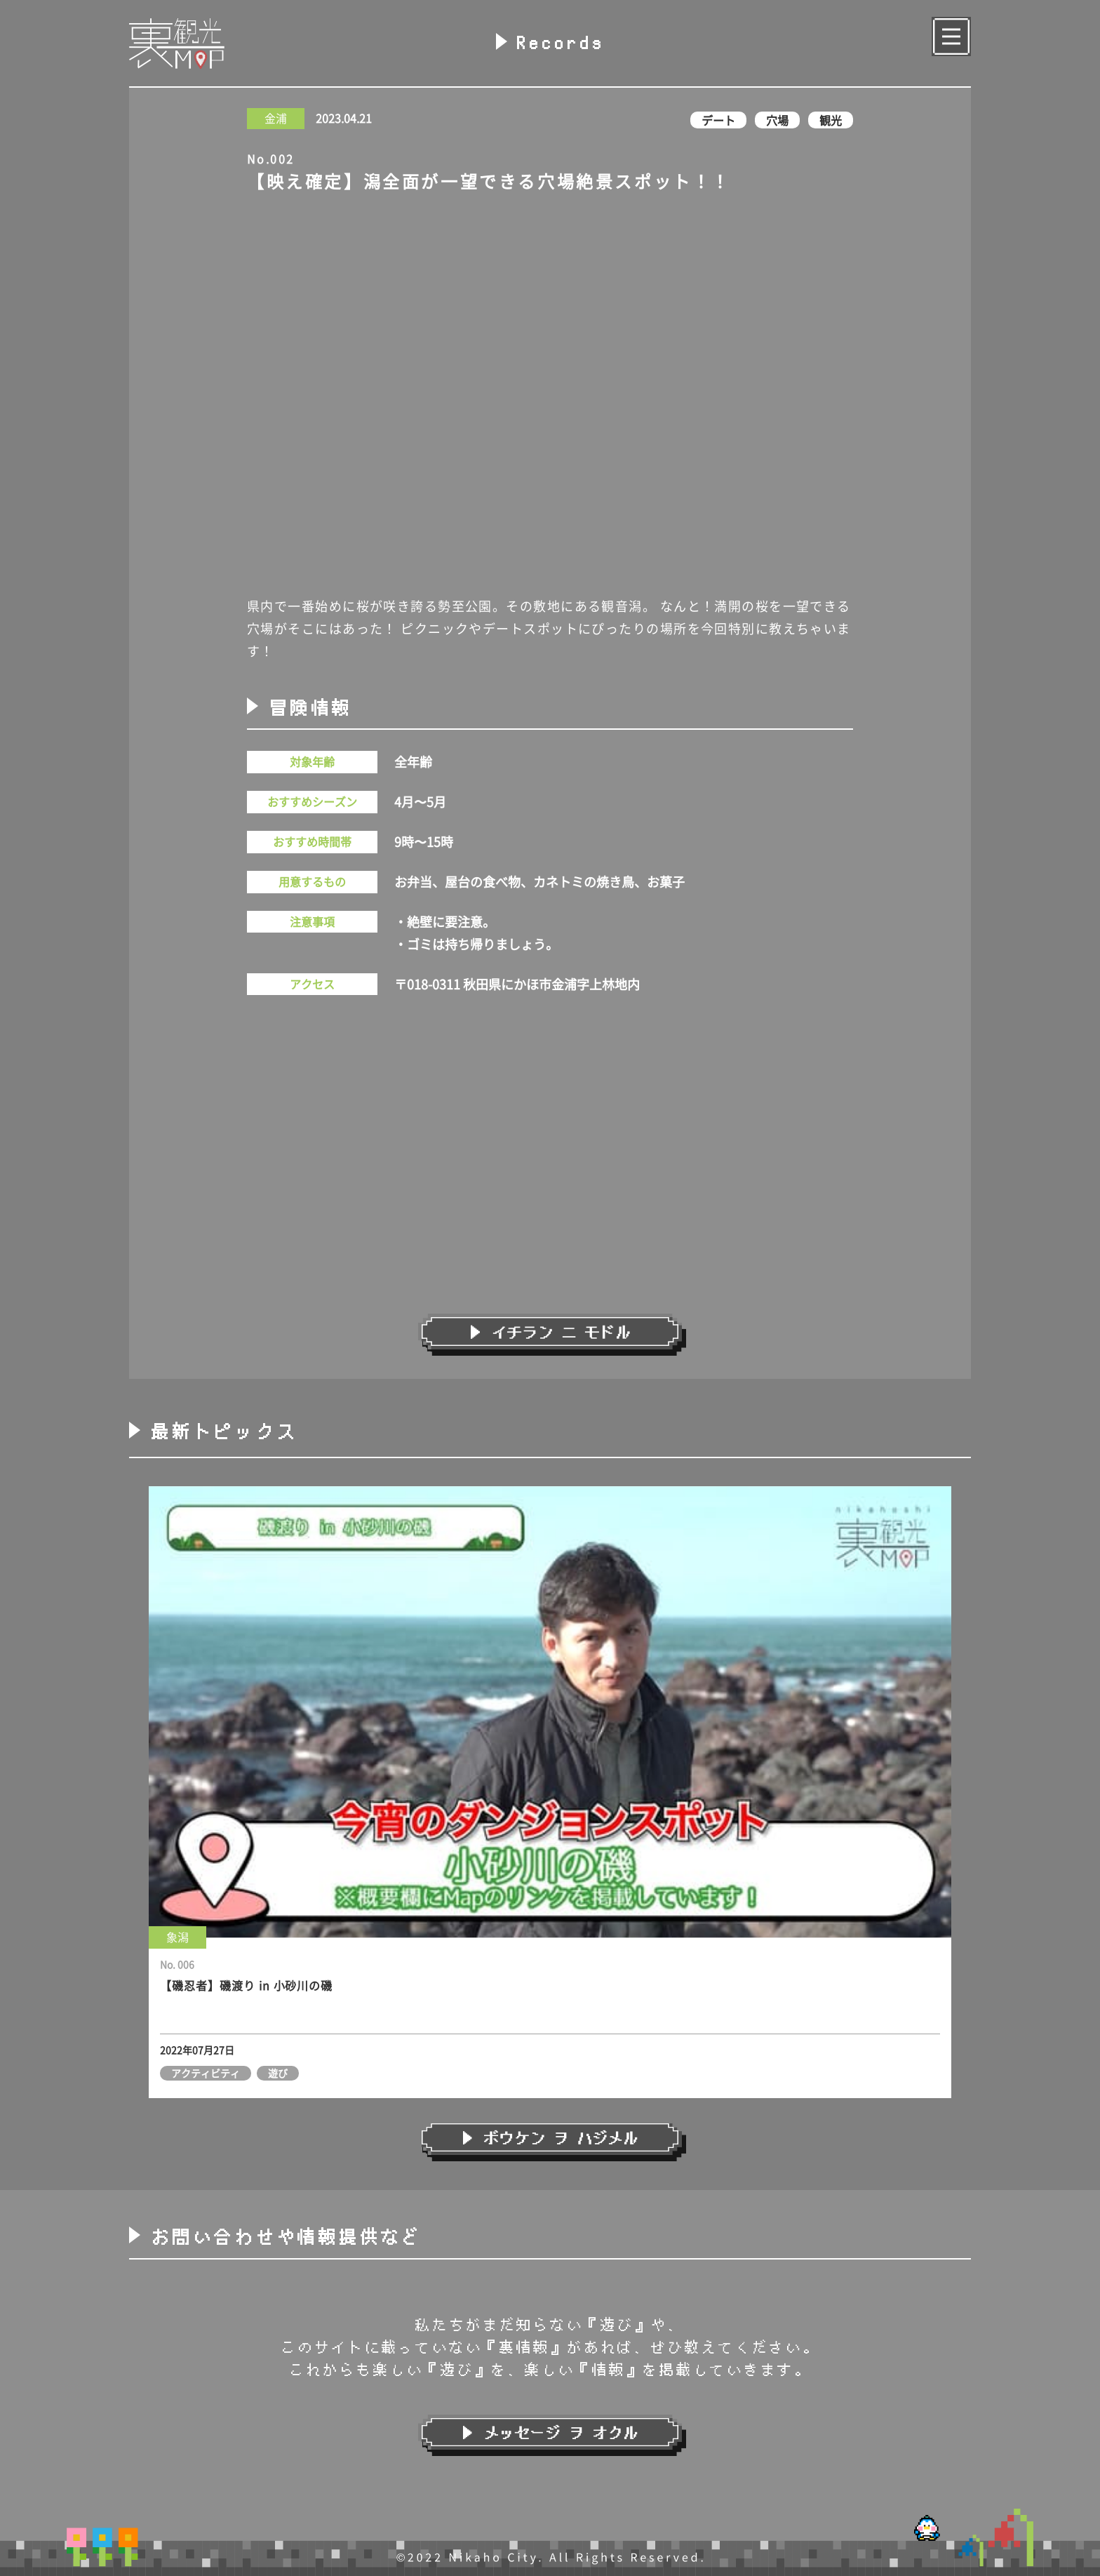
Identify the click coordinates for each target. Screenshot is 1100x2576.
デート (718, 120)
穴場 (777, 120)
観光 (830, 120)
